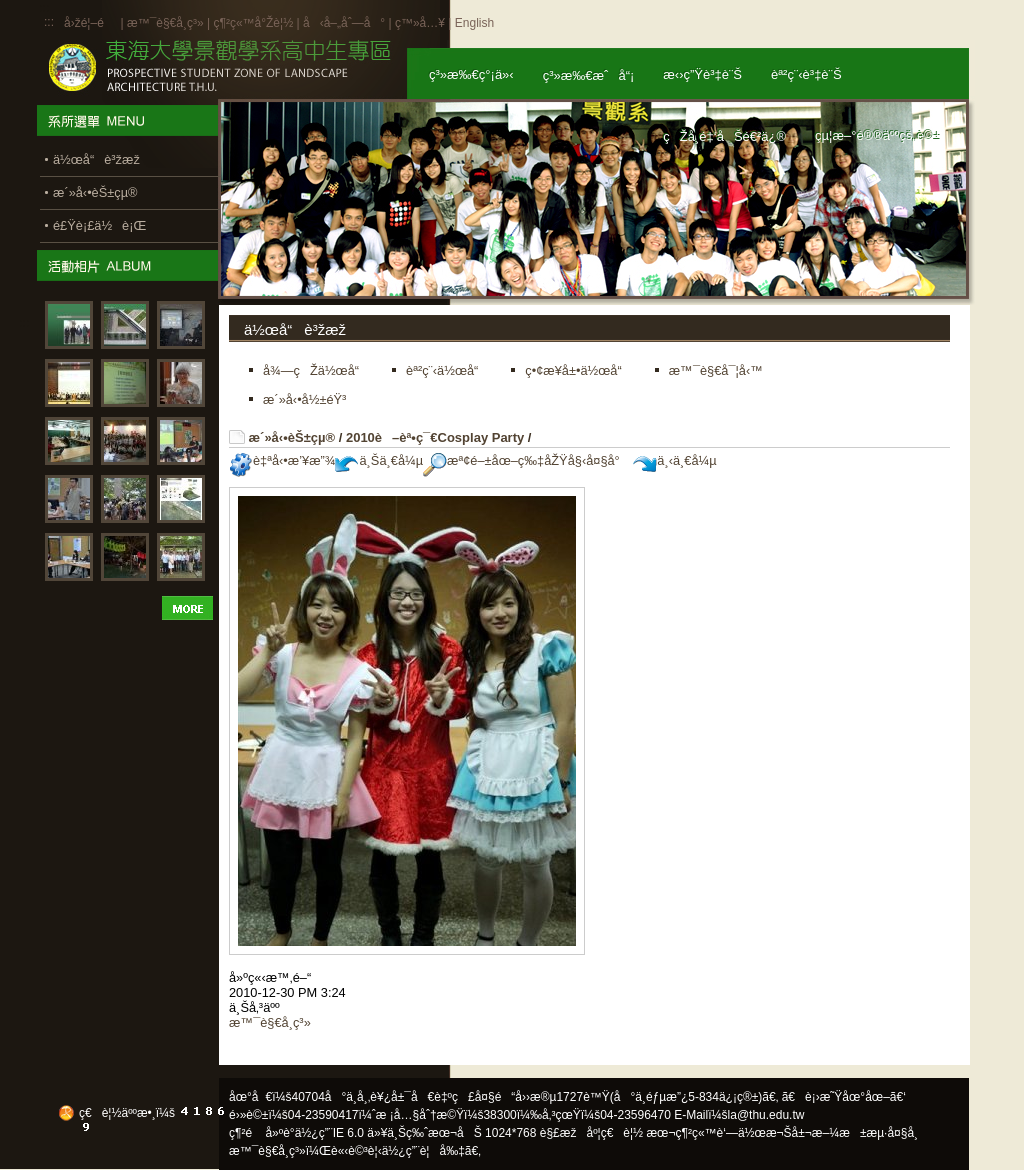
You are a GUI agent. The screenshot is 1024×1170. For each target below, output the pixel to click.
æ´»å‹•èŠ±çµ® (292, 437)
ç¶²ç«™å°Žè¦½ (253, 23)
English (474, 23)
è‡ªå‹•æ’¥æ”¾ (282, 460)
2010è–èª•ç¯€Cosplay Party (435, 437)
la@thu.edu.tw (766, 1115)
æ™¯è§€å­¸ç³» (167, 23)
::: (49, 22)
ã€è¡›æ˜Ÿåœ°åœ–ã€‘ (844, 1097)
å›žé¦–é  (90, 23)
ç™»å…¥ (420, 23)
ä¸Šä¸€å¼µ (379, 460)
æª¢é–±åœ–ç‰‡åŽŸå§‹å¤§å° (526, 460)
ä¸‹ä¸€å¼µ (674, 460)
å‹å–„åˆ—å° (344, 23)
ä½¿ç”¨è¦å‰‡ (423, 1151)
